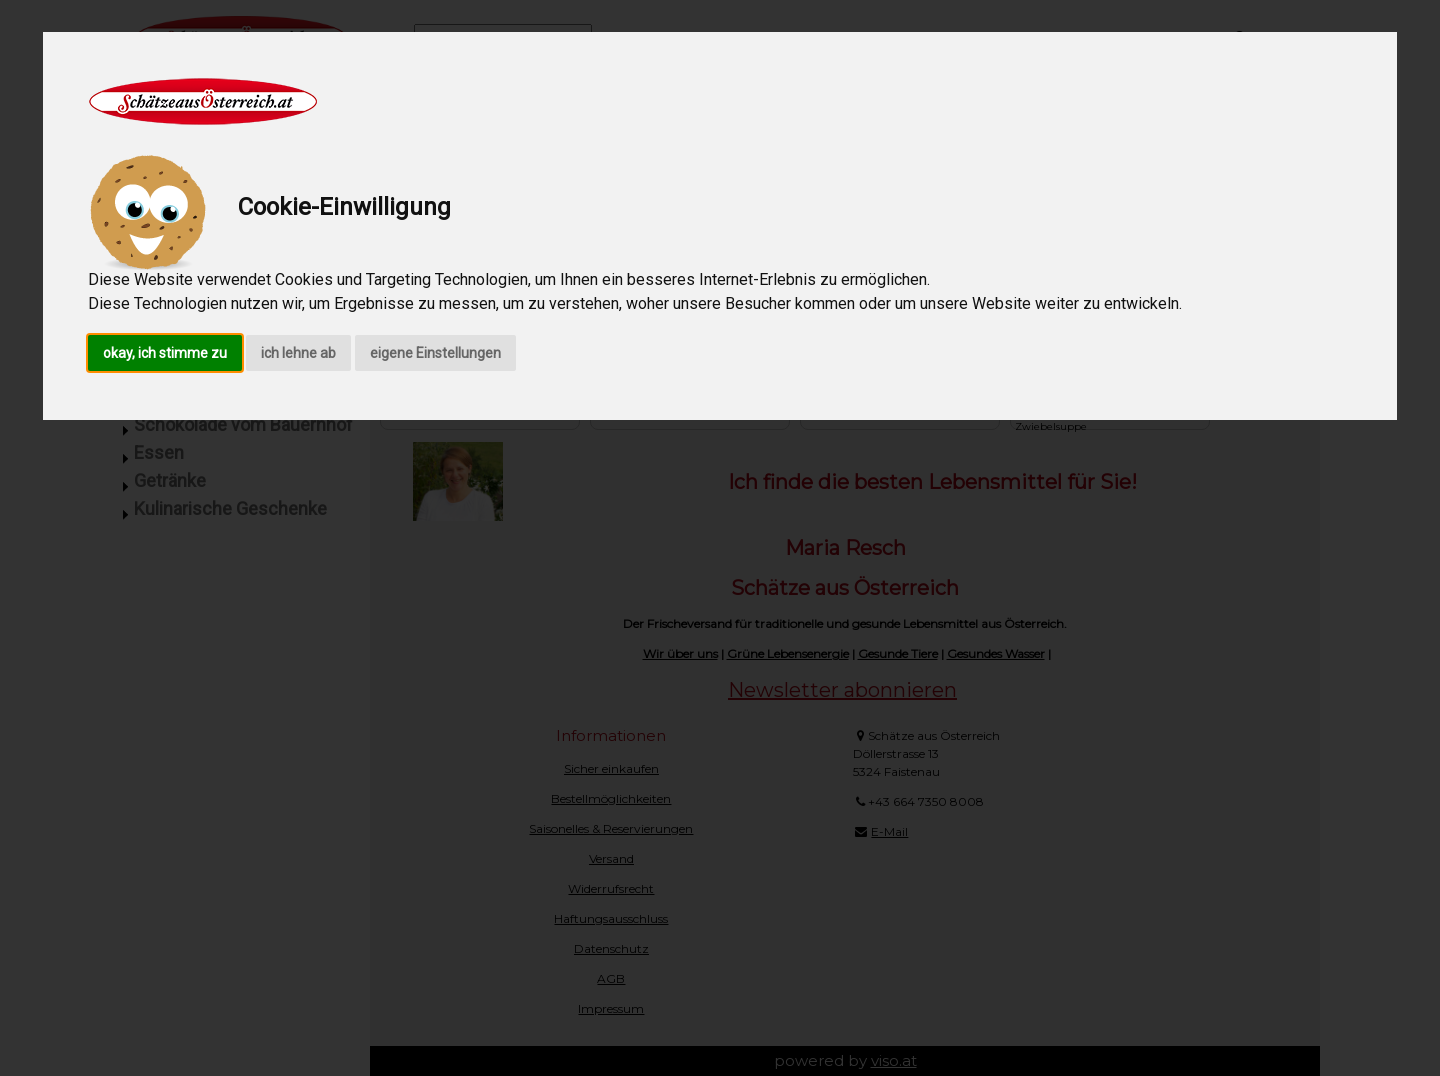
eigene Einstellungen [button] (435, 353)
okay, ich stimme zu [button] (165, 353)
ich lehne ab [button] (298, 353)
